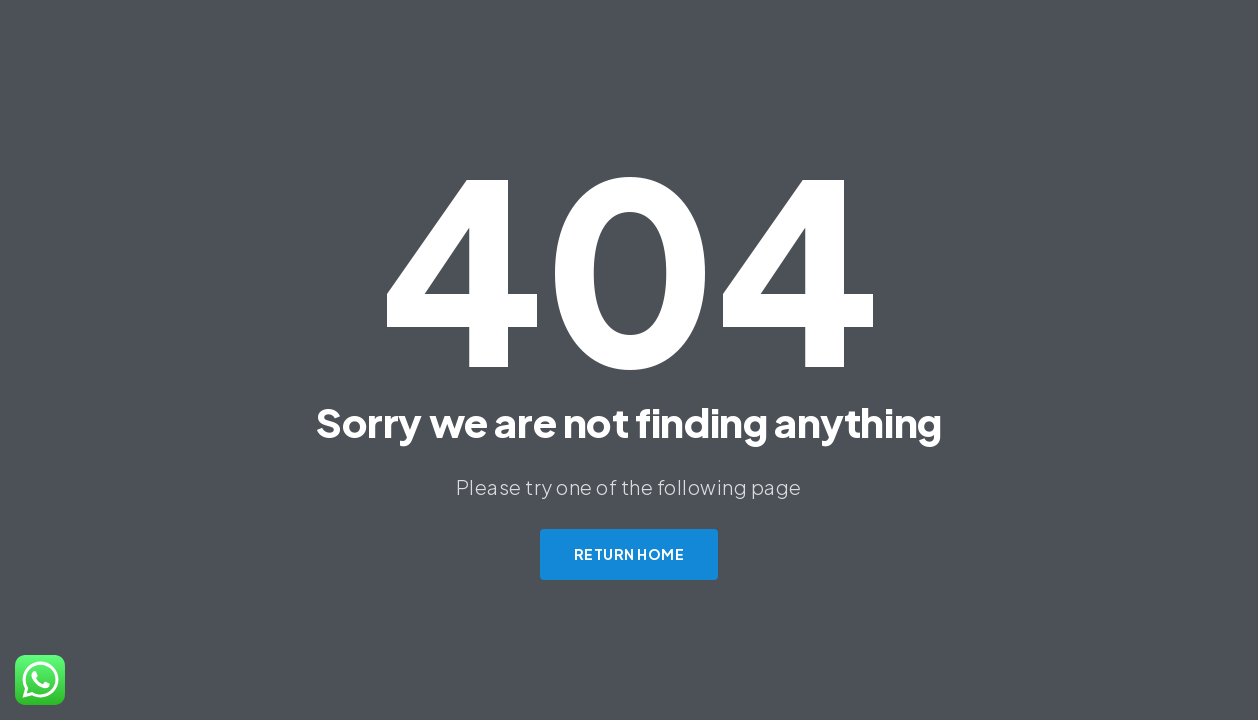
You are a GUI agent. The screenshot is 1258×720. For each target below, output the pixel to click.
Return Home (629, 554)
